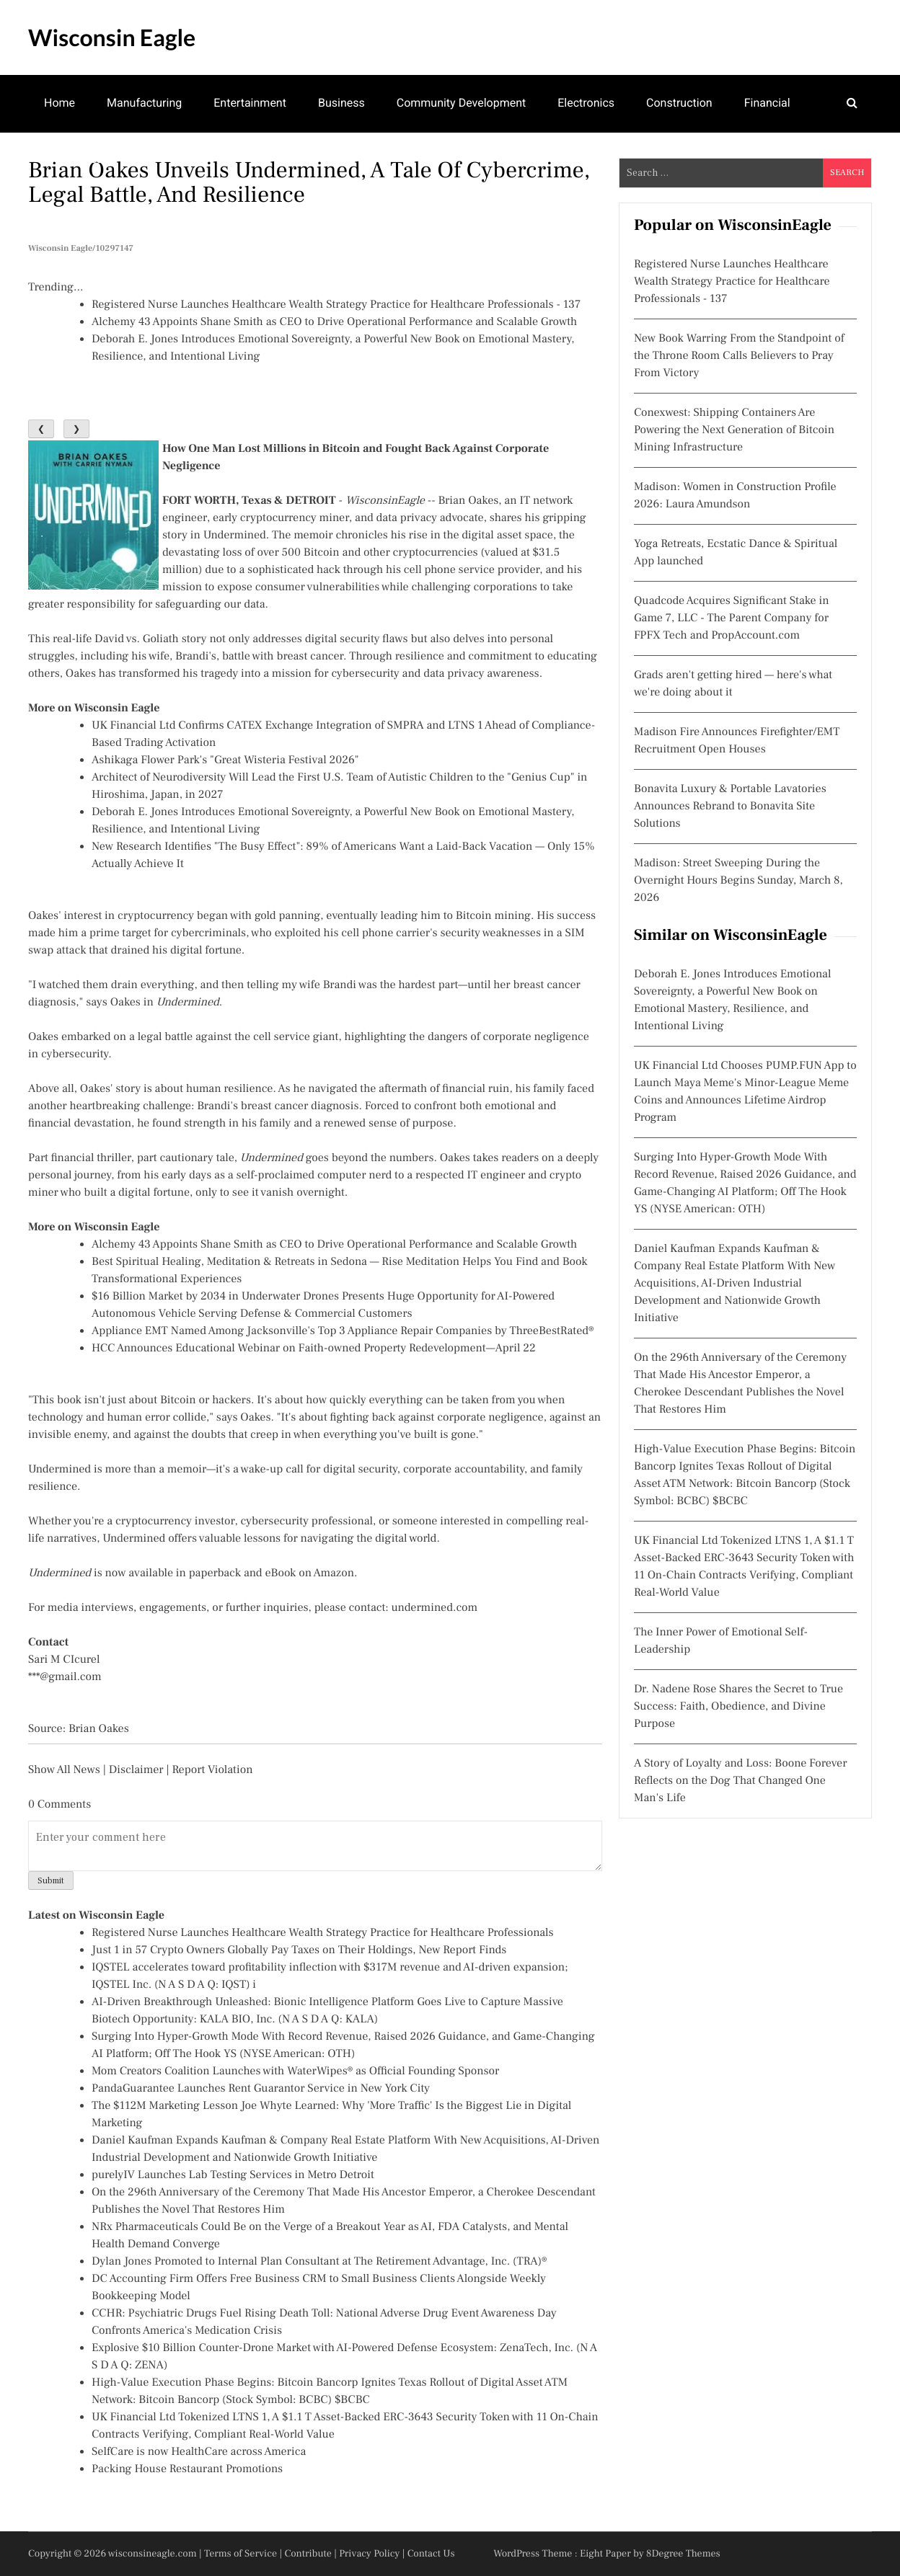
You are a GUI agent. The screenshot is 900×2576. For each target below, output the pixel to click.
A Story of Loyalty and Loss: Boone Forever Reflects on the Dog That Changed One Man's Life (740, 1781)
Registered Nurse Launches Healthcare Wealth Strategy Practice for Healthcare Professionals (323, 1933)
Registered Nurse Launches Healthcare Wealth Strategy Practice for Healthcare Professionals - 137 (336, 305)
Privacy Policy (369, 2553)
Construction (679, 103)
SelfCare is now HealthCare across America (199, 2452)
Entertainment (249, 103)
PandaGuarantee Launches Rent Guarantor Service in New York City (261, 2089)
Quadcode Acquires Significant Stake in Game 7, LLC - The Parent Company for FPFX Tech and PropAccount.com (731, 618)
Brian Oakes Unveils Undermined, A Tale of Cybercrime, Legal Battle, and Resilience (309, 182)
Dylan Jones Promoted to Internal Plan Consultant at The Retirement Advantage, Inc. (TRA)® (319, 2262)
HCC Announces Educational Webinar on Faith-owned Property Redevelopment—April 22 (314, 1348)
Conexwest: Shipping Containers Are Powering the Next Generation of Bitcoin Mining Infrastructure (734, 430)
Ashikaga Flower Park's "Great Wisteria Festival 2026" (225, 760)
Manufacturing (144, 103)
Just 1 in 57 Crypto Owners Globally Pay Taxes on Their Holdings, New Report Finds (299, 1950)
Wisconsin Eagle (111, 37)
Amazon (334, 1573)
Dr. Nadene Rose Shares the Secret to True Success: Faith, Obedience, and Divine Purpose (738, 1706)
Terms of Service (240, 2553)
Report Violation (212, 1770)
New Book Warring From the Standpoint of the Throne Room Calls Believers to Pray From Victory (739, 356)
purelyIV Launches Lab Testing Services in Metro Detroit (233, 2175)
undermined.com (435, 1608)
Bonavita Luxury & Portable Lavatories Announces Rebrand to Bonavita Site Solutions (730, 806)
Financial (767, 103)
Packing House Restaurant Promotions (187, 2469)
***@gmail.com (65, 1677)
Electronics (585, 103)
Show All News (64, 1770)
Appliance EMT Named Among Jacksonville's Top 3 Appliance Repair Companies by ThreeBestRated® (343, 1331)
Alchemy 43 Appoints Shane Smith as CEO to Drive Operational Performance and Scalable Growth (334, 322)
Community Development (461, 103)
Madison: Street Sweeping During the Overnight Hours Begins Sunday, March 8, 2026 (738, 880)
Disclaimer (136, 1770)
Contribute (308, 2553)
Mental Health (80, 159)
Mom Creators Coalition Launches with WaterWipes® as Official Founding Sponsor (295, 2071)
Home (59, 103)
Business (341, 103)
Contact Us (431, 2553)
